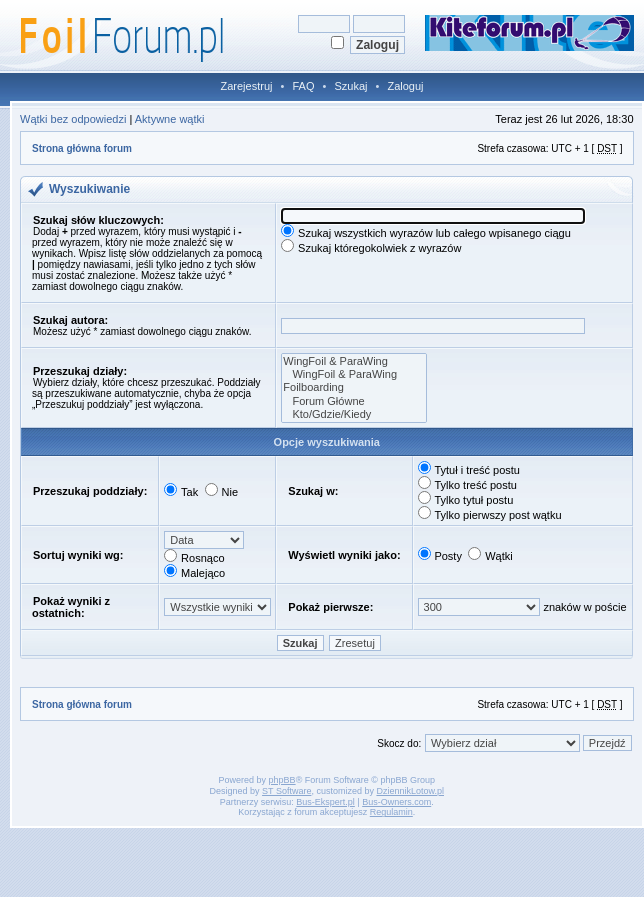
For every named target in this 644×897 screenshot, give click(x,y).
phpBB (282, 780)
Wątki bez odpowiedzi (73, 119)
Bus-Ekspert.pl (325, 802)
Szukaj (350, 86)
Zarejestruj (247, 86)
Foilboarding (354, 387)
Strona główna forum (82, 148)
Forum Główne (354, 401)
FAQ (303, 86)
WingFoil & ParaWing (354, 361)
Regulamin (391, 812)
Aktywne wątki (170, 119)
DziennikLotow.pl (410, 791)
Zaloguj (405, 86)
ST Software (286, 791)
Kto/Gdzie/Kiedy (354, 414)
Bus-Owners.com (396, 802)
